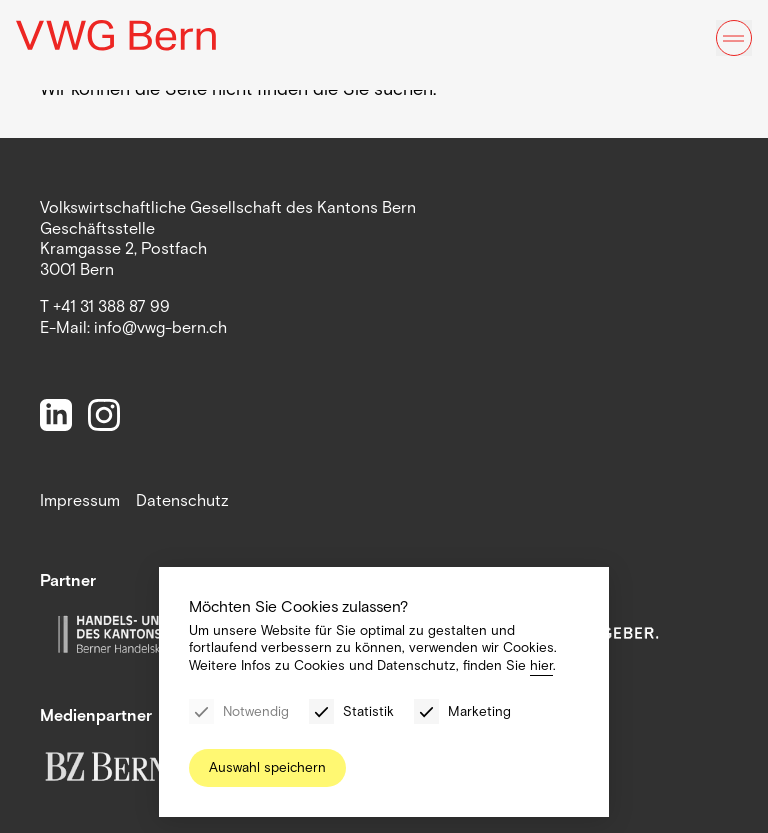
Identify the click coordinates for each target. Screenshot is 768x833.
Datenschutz (182, 500)
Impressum (80, 500)
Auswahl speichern (267, 767)
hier (541, 665)
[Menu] (734, 38)
